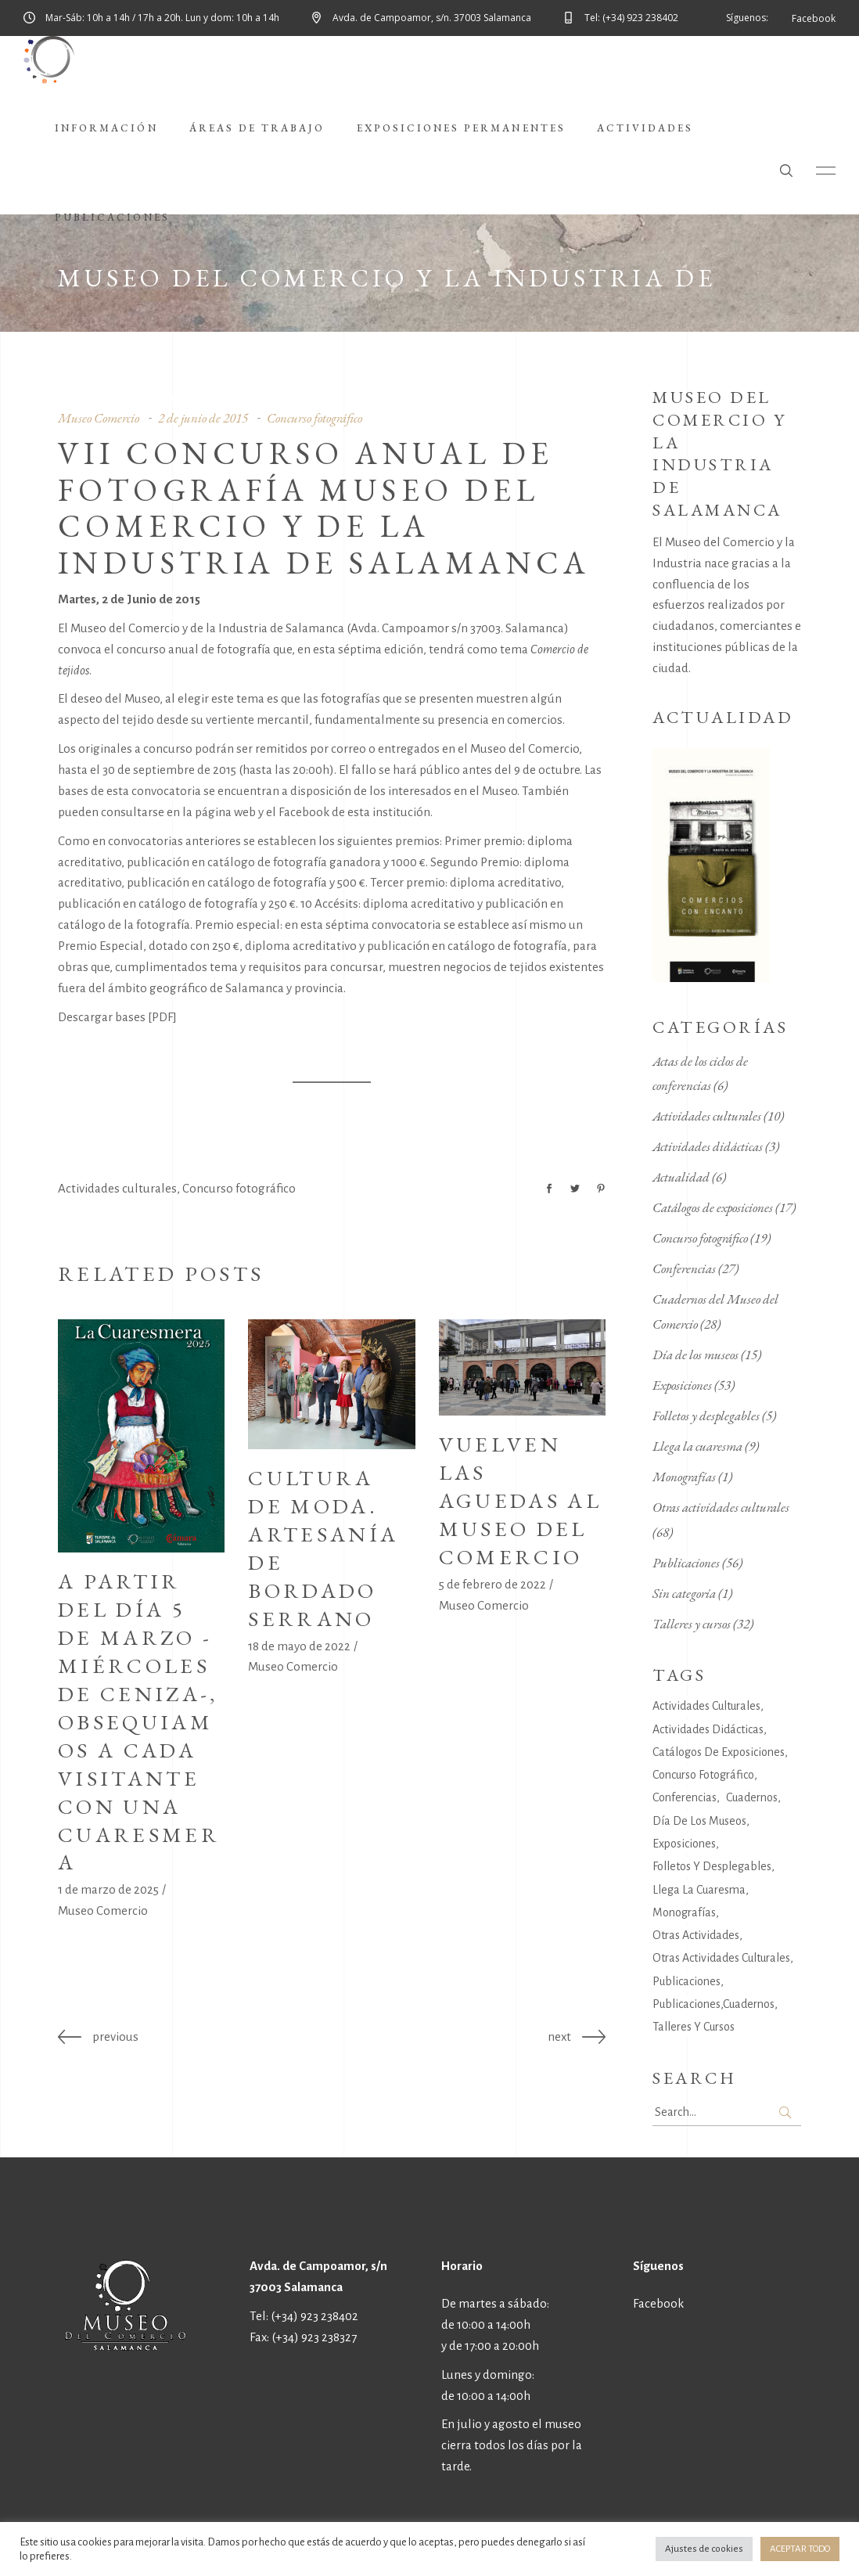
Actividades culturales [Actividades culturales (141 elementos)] (706, 1706)
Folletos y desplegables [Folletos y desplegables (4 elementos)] (711, 1866)
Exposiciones (682, 1385)
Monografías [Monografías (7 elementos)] (684, 1912)
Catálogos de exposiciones (712, 1207)
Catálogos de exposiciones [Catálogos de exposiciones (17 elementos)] (718, 1752)
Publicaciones (686, 1562)
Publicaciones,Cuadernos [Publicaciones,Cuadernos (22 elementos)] (713, 2004)
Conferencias (684, 1268)
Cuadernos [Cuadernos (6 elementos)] (752, 1797)
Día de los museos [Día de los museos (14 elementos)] (699, 1821)
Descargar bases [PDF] (117, 1017)
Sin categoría (684, 1593)
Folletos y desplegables (706, 1415)
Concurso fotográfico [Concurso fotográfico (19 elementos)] (703, 1774)
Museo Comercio (103, 1910)
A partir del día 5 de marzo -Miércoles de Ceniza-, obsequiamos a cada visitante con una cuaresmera (139, 1721)
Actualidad (681, 1176)
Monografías (684, 1476)
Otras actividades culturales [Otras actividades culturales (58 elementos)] (721, 1958)
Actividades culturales (117, 1188)
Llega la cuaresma (697, 1446)
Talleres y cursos (691, 1623)
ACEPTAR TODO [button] (800, 2549)
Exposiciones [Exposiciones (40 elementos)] (684, 1843)
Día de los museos (695, 1354)
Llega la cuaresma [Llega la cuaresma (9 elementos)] (699, 1889)
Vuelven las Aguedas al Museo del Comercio (520, 1500)
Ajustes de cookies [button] (704, 2549)
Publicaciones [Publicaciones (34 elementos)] (686, 1981)
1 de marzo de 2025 (108, 1889)
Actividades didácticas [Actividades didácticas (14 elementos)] (708, 1729)
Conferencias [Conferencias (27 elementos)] (684, 1797)
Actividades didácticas (707, 1146)
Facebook (658, 2303)
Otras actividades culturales (720, 1507)
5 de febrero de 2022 (492, 1584)
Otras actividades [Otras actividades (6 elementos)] (695, 1935)
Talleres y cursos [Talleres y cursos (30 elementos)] (693, 2026)
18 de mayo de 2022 (299, 1646)
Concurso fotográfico (239, 1188)
